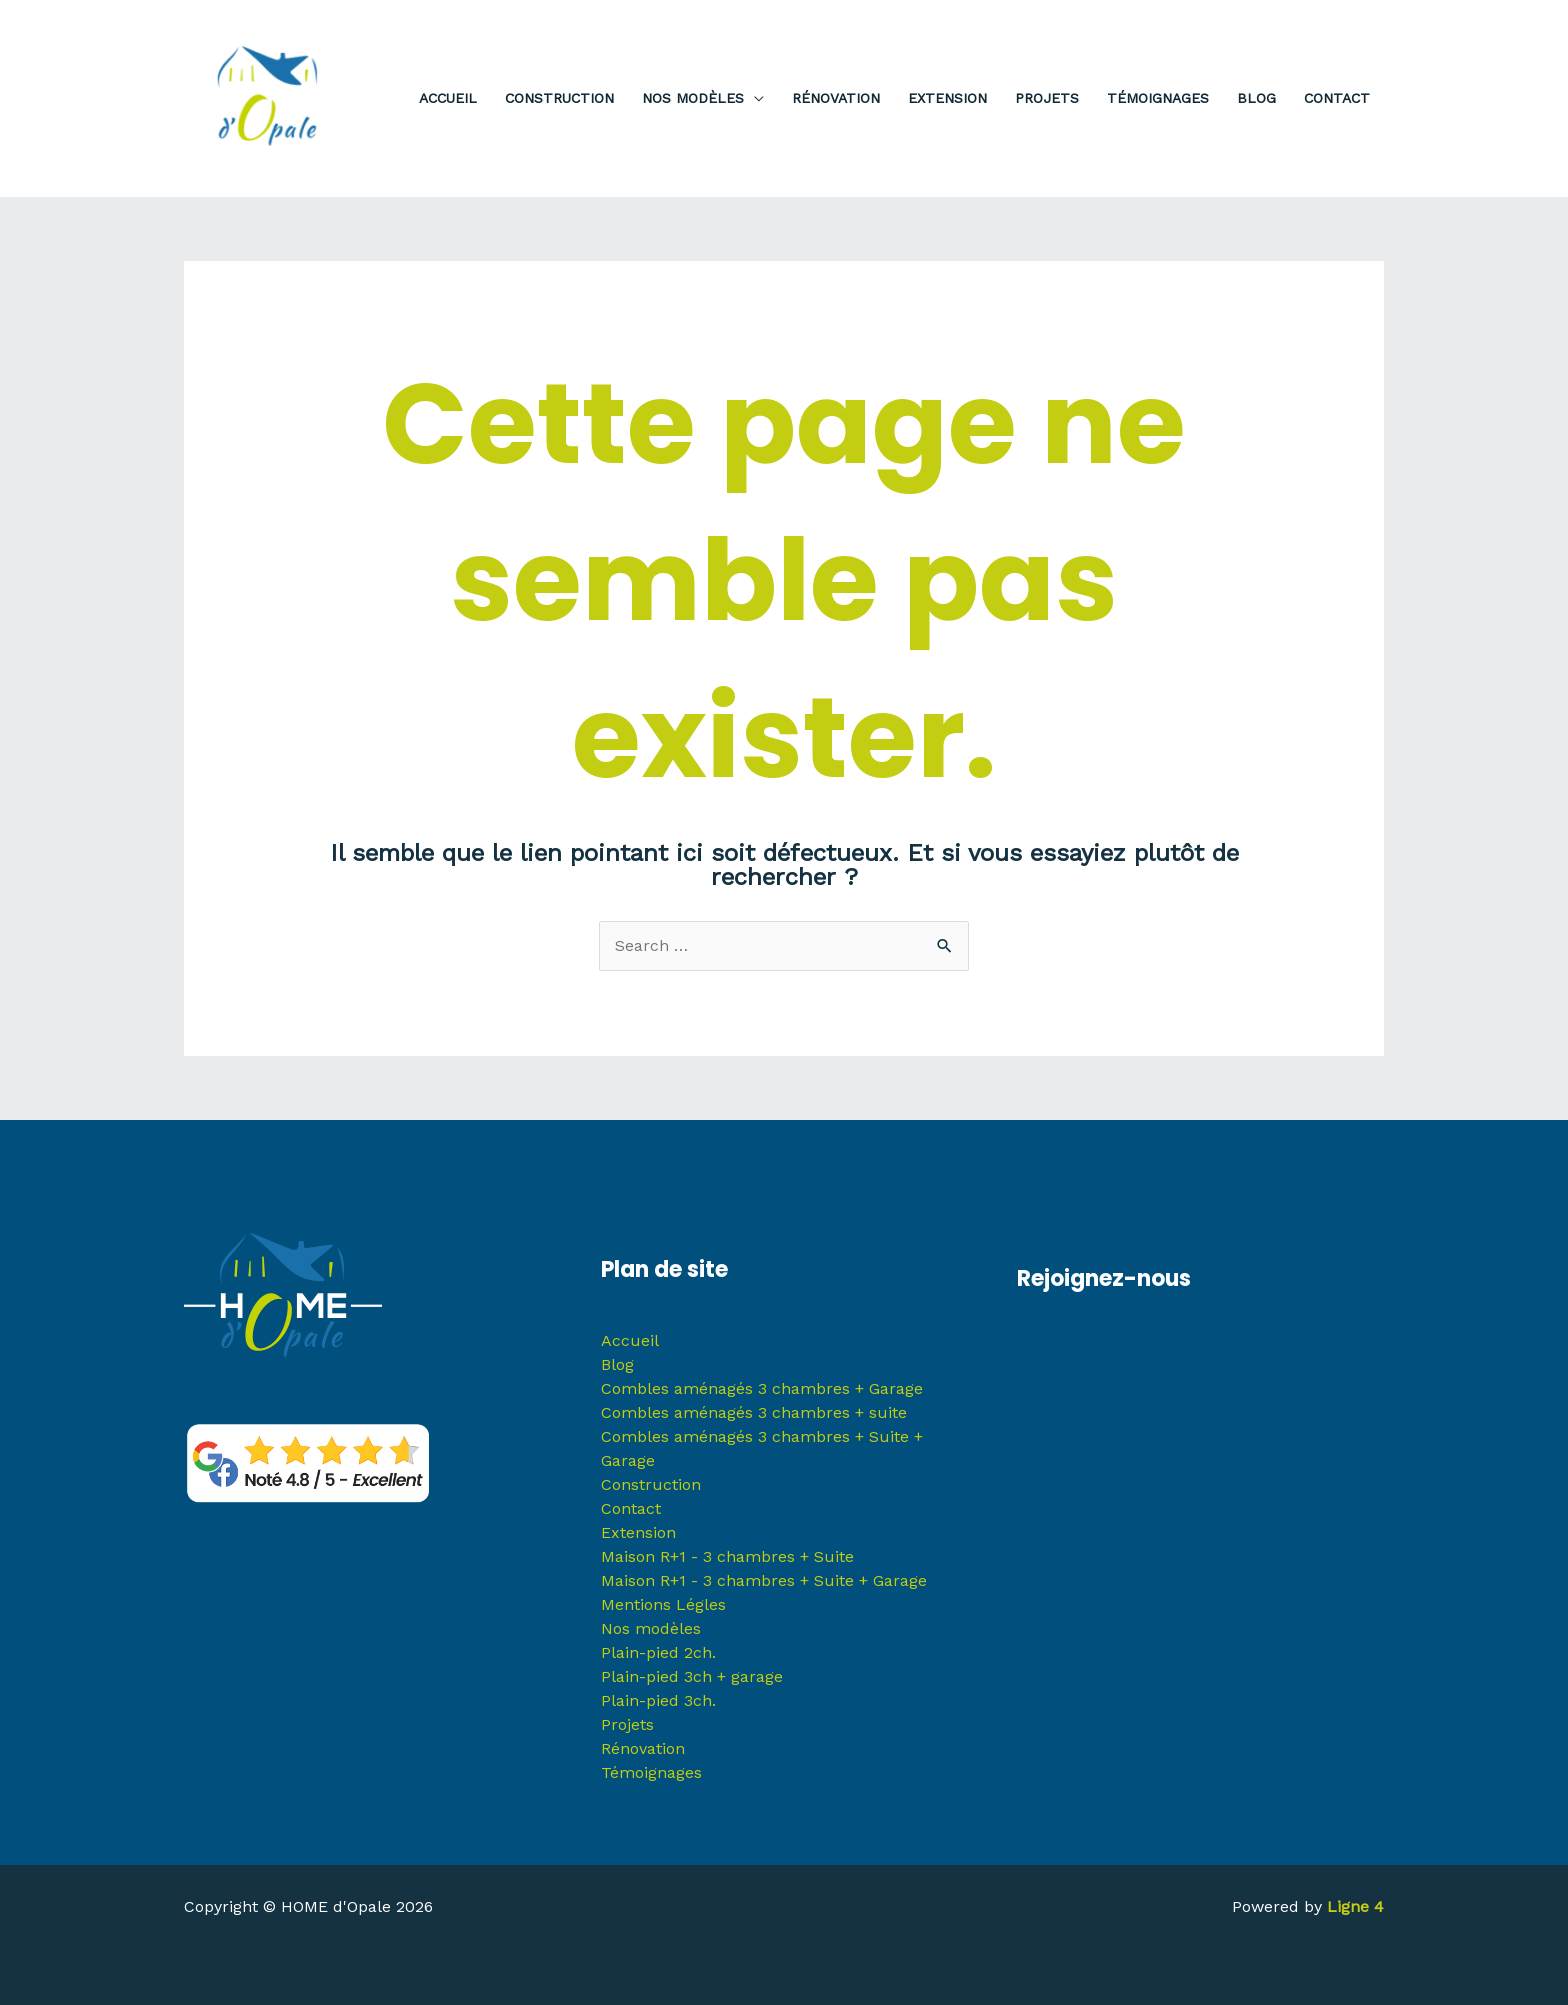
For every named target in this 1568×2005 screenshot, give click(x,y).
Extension (638, 1532)
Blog (617, 1364)
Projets (627, 1724)
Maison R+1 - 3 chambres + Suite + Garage (764, 1580)
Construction (651, 1484)
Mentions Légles (663, 1604)
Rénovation (643, 1748)
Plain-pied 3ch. (658, 1700)
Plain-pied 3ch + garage (692, 1676)
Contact (631, 1508)
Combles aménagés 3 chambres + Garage (762, 1388)
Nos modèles (651, 1628)
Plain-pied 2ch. (658, 1652)
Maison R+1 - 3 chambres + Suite (727, 1556)
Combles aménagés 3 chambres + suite (754, 1412)
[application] (754, 98)
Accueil (630, 1340)
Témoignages (651, 1772)
